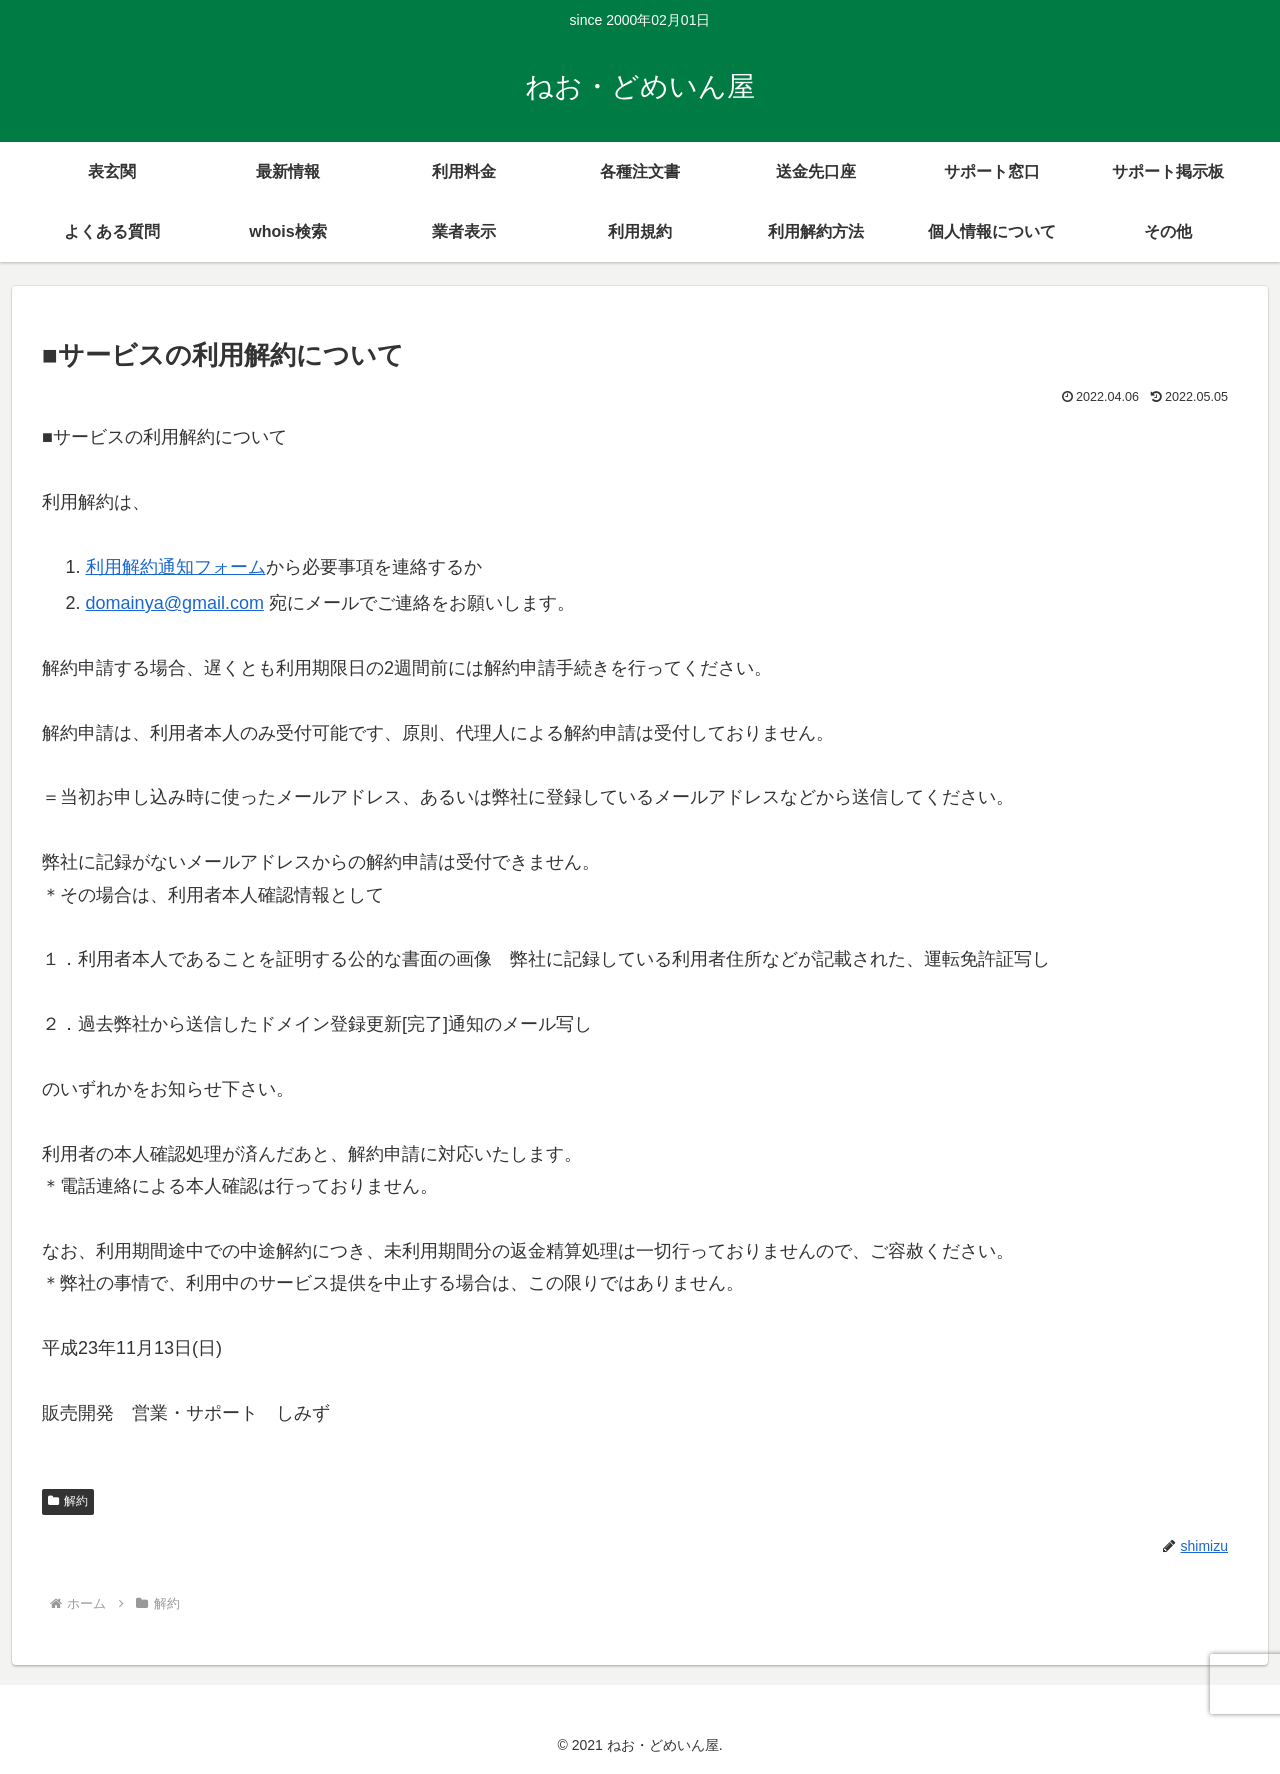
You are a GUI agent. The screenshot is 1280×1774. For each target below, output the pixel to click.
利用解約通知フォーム (176, 567)
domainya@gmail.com (175, 603)
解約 (68, 1501)
